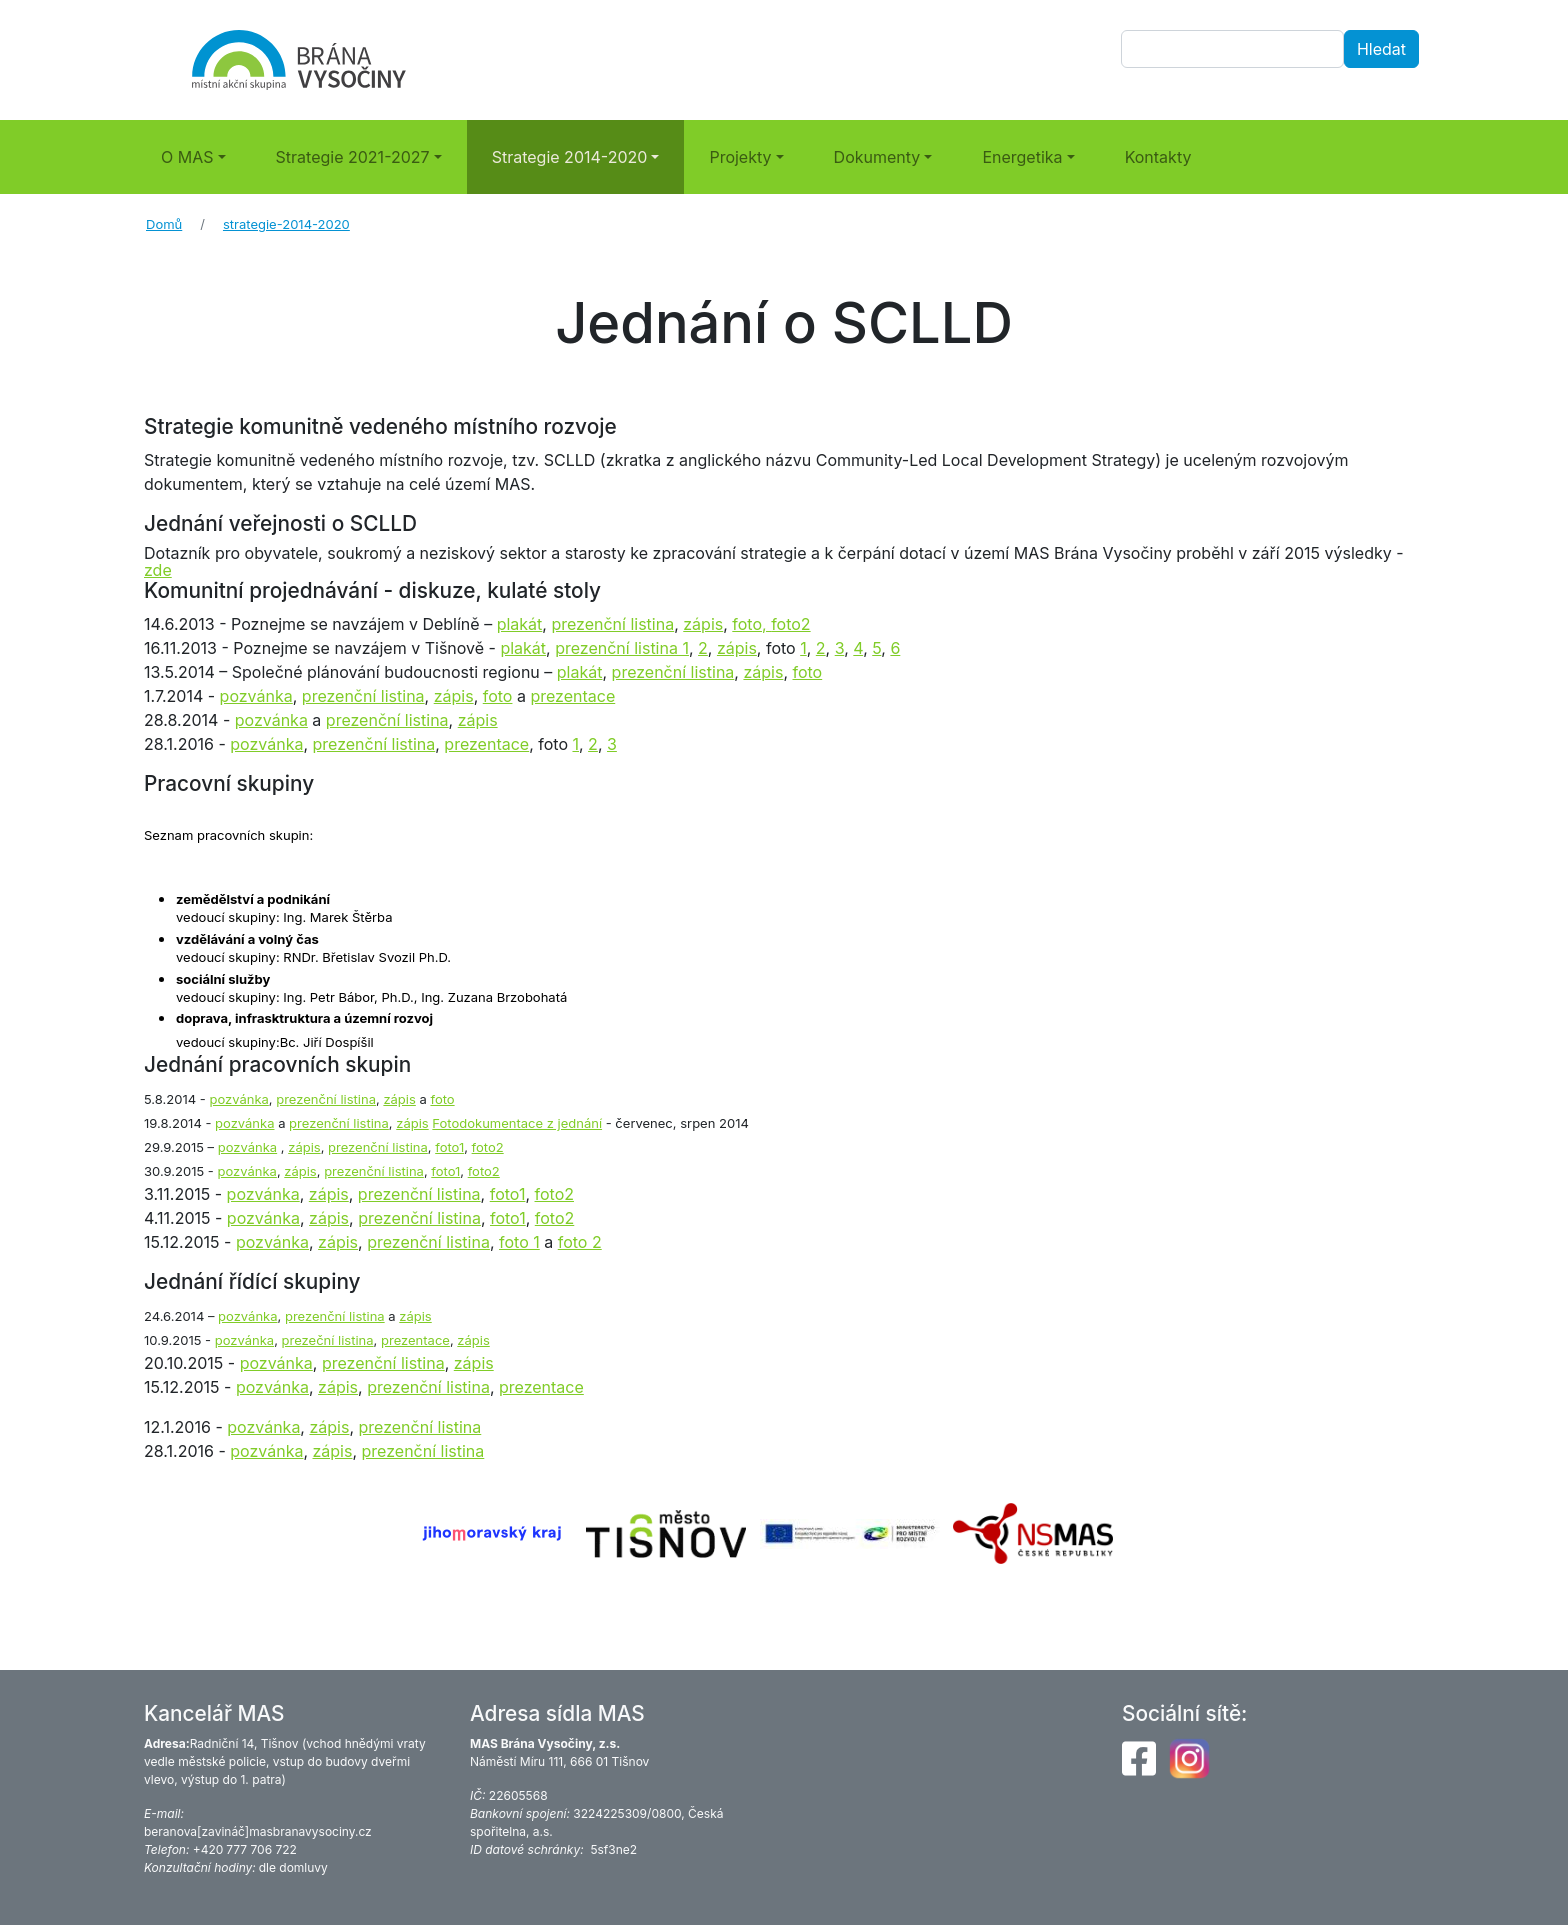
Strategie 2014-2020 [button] (570, 157)
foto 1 (519, 1242)
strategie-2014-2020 (286, 224)
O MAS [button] (187, 157)
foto (807, 672)
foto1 (508, 1194)
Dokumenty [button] (877, 157)
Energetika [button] (1022, 157)
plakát (520, 624)
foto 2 (580, 1242)
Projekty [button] (740, 157)
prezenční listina (612, 624)
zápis (703, 624)
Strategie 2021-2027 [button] (353, 157)
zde (158, 570)
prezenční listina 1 (622, 648)
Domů (164, 224)
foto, (751, 624)
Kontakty (1158, 157)
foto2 (790, 624)
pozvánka (256, 696)
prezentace (572, 696)
